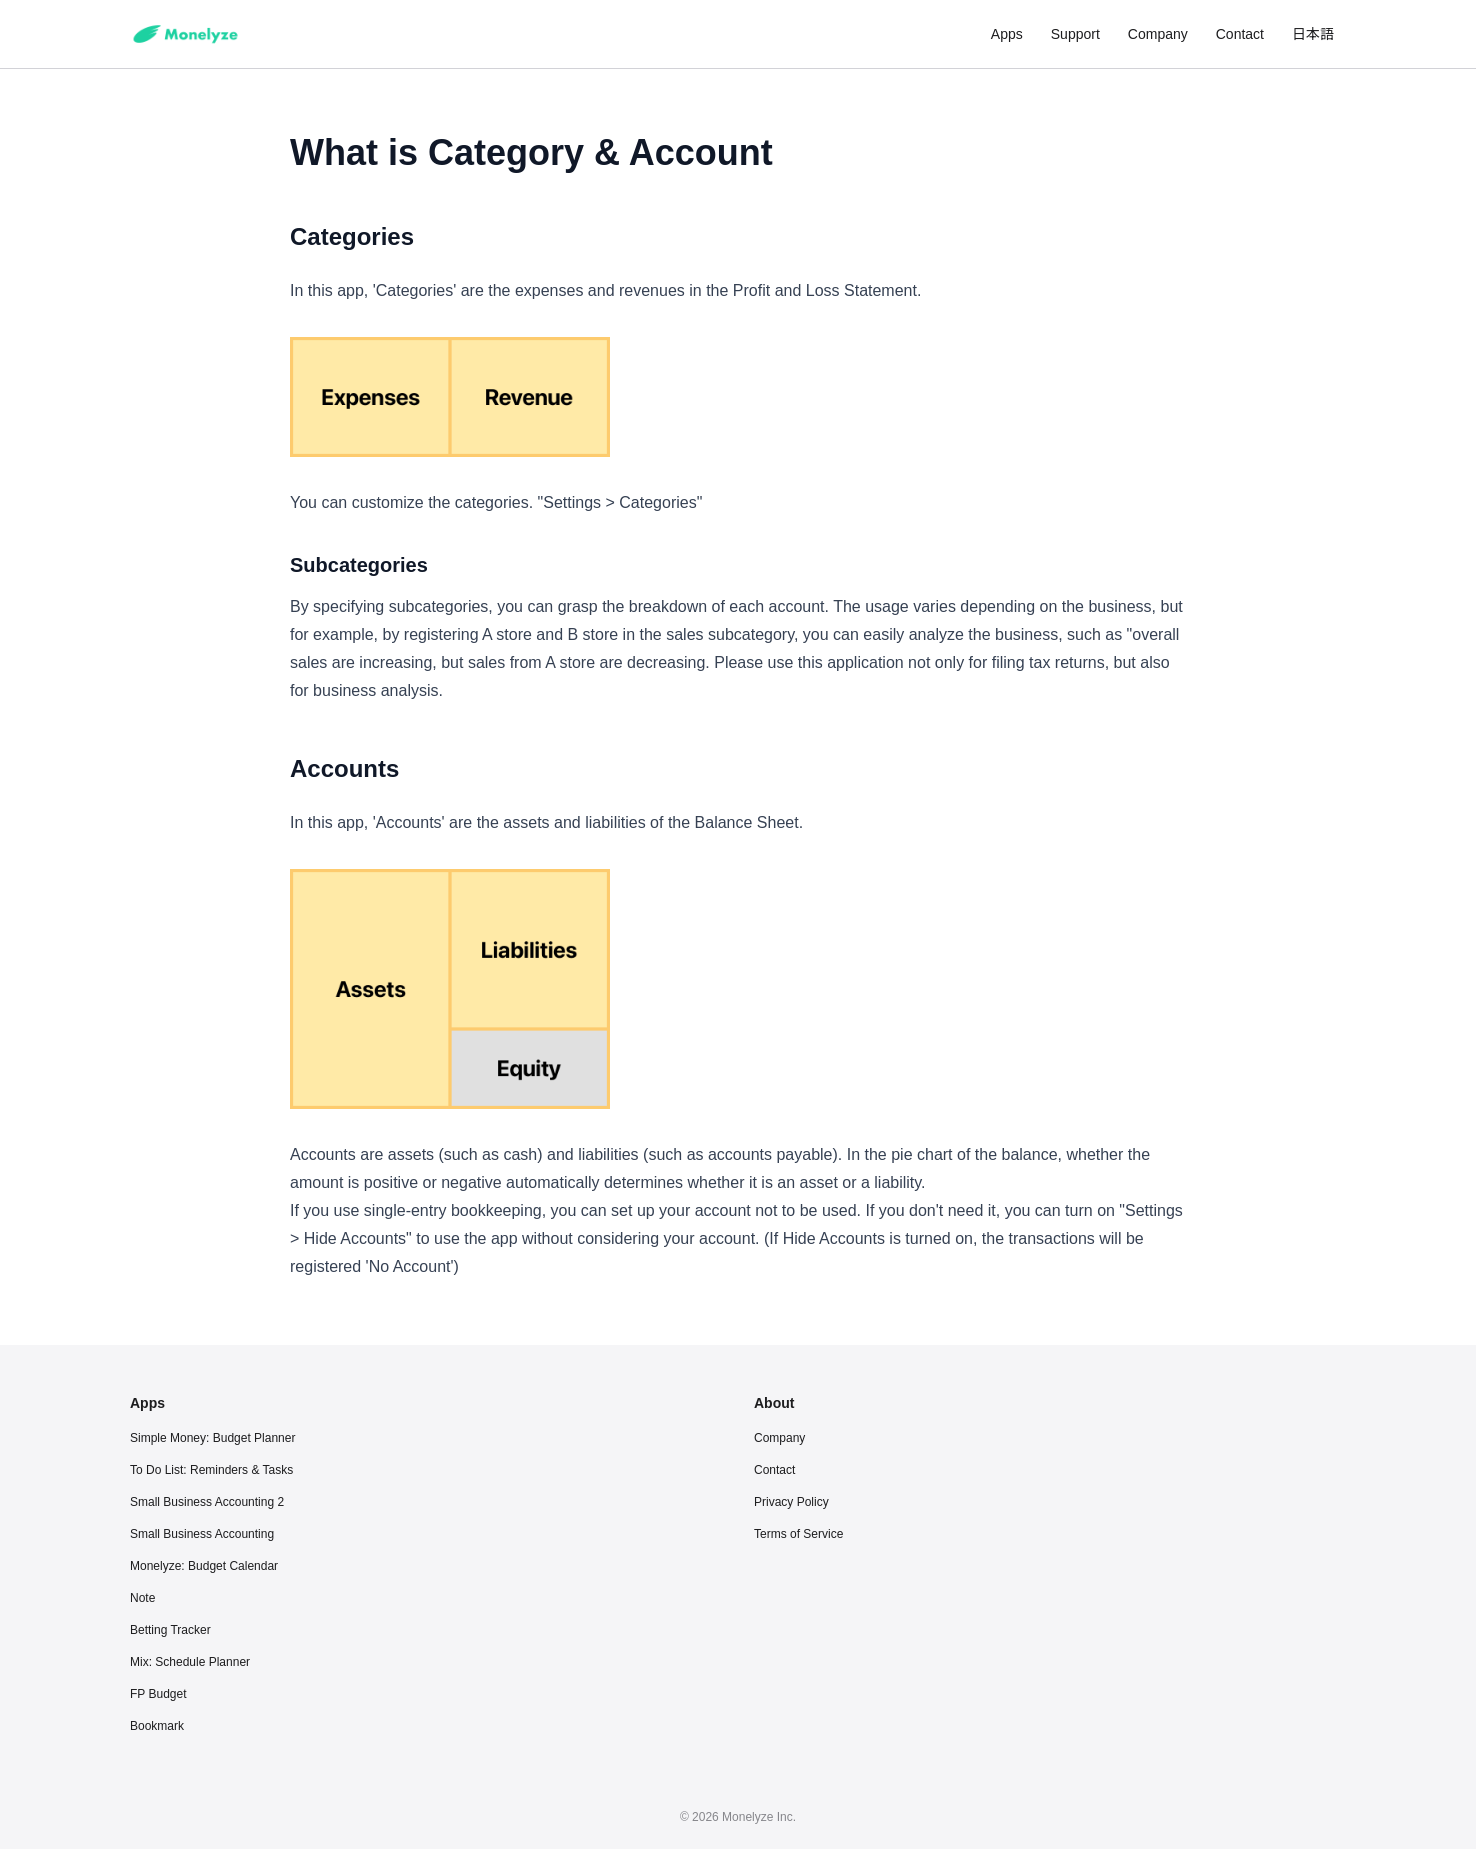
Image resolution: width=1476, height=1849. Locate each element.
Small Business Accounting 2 (207, 1502)
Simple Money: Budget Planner (212, 1438)
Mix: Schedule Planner (190, 1662)
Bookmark (157, 1726)
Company (1158, 34)
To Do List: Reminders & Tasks (211, 1470)
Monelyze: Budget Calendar (204, 1566)
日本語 (1313, 34)
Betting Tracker (170, 1630)
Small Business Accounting (202, 1534)
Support (1075, 34)
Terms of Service (798, 1534)
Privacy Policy (791, 1502)
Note (142, 1598)
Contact (1240, 34)
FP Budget (158, 1694)
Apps (1007, 34)
